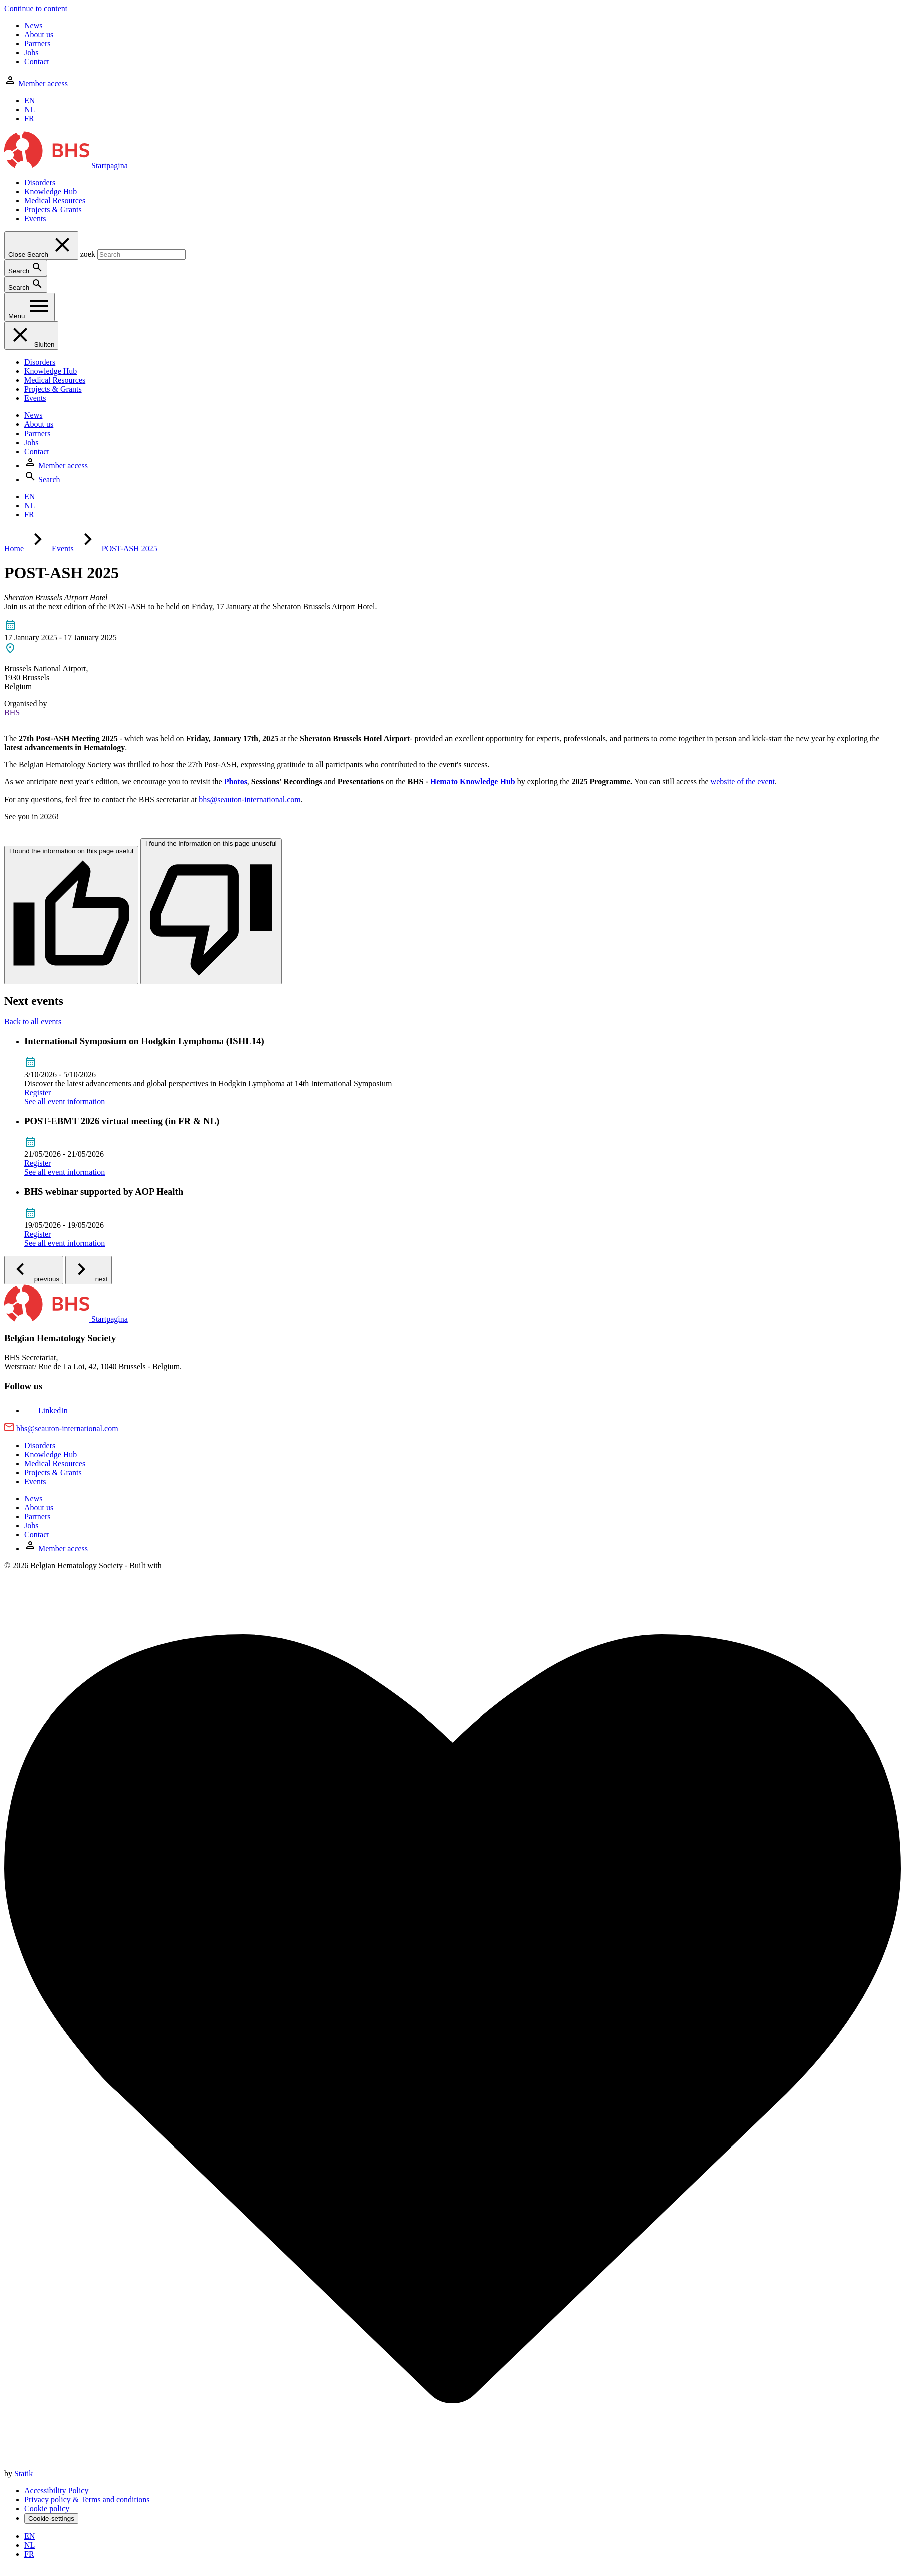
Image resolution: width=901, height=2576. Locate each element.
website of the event (743, 781)
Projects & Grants (53, 209)
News (33, 25)
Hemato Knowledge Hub (472, 781)
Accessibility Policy (56, 2490)
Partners (37, 43)
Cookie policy (46, 2508)
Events (35, 218)
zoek (87, 254)
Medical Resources (54, 200)
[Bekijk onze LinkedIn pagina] (46, 1410)
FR (29, 118)
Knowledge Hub (50, 191)
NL (29, 109)
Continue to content (35, 8)
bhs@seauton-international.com (250, 799)
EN (29, 100)
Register (37, 1092)
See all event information (64, 1101)
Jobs (31, 52)
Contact (36, 61)
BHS (12, 712)
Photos (235, 781)
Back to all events (32, 1021)
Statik (23, 2473)
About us (38, 34)
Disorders (39, 182)
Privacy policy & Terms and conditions (87, 2499)
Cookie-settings (51, 2518)
